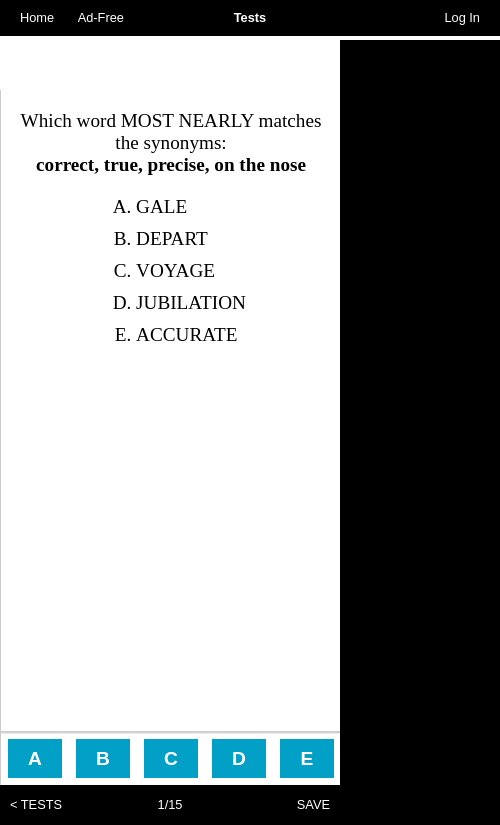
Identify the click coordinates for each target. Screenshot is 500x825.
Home (37, 17)
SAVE (313, 804)
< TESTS (36, 804)
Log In (462, 17)
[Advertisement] (170, 65)
